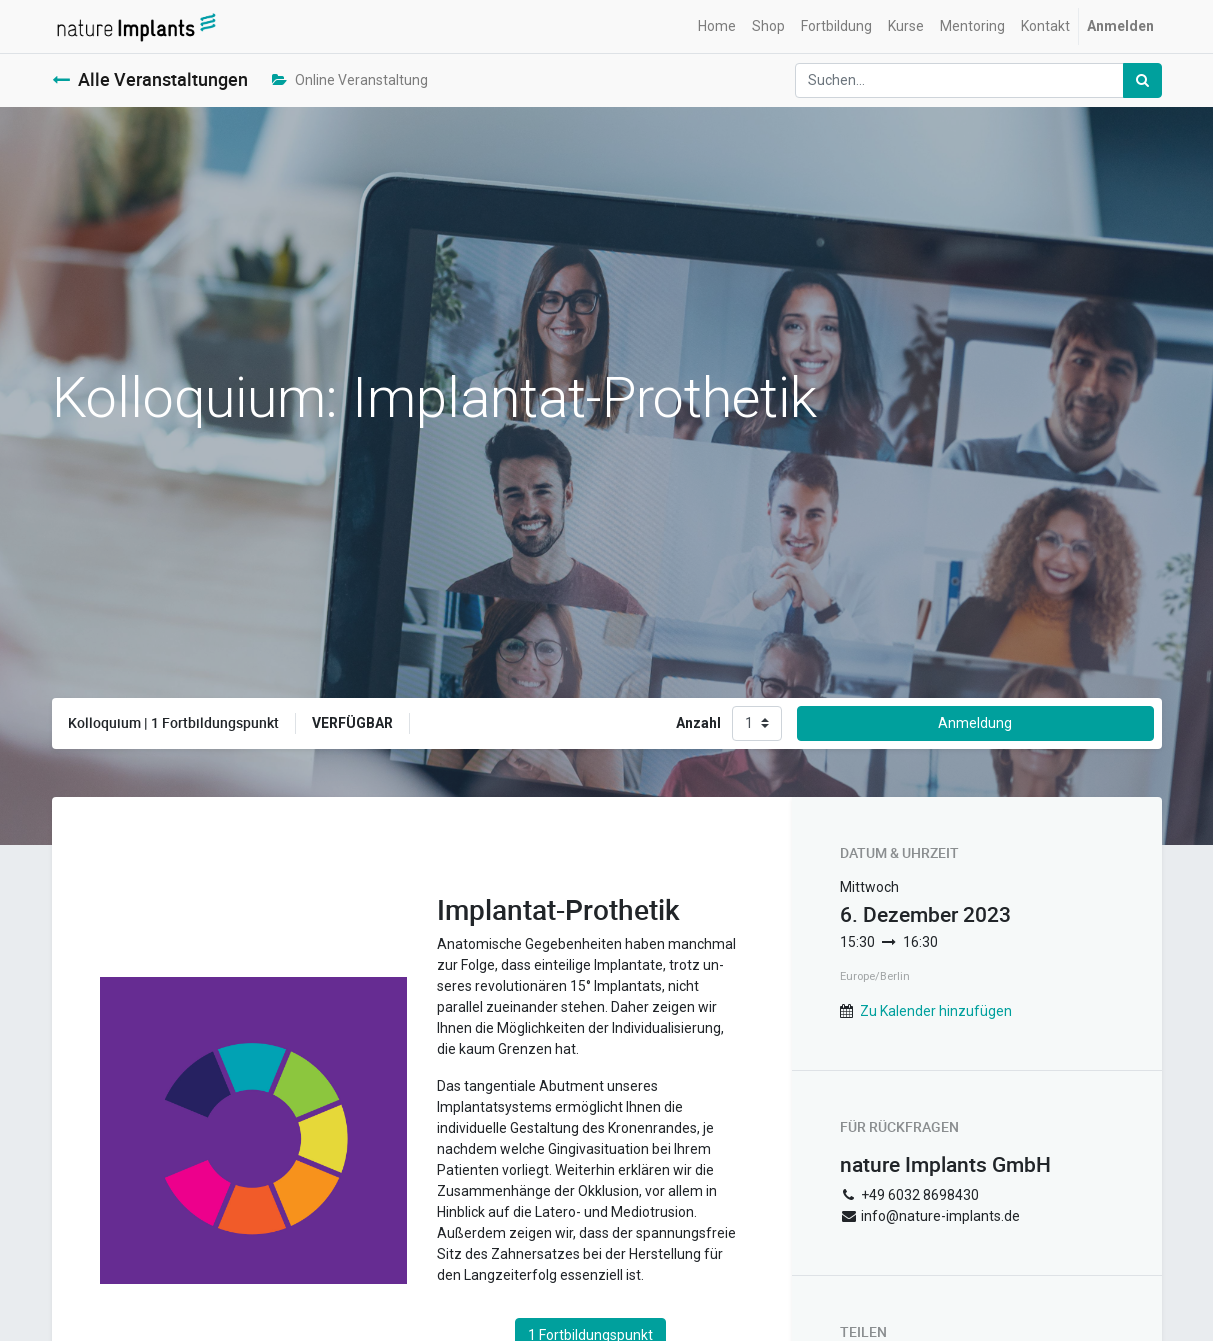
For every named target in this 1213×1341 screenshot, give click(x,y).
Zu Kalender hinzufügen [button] (936, 1011)
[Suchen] (1142, 80)
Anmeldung (975, 723)
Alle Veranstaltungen (150, 79)
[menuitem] (717, 26)
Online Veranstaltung (350, 80)
